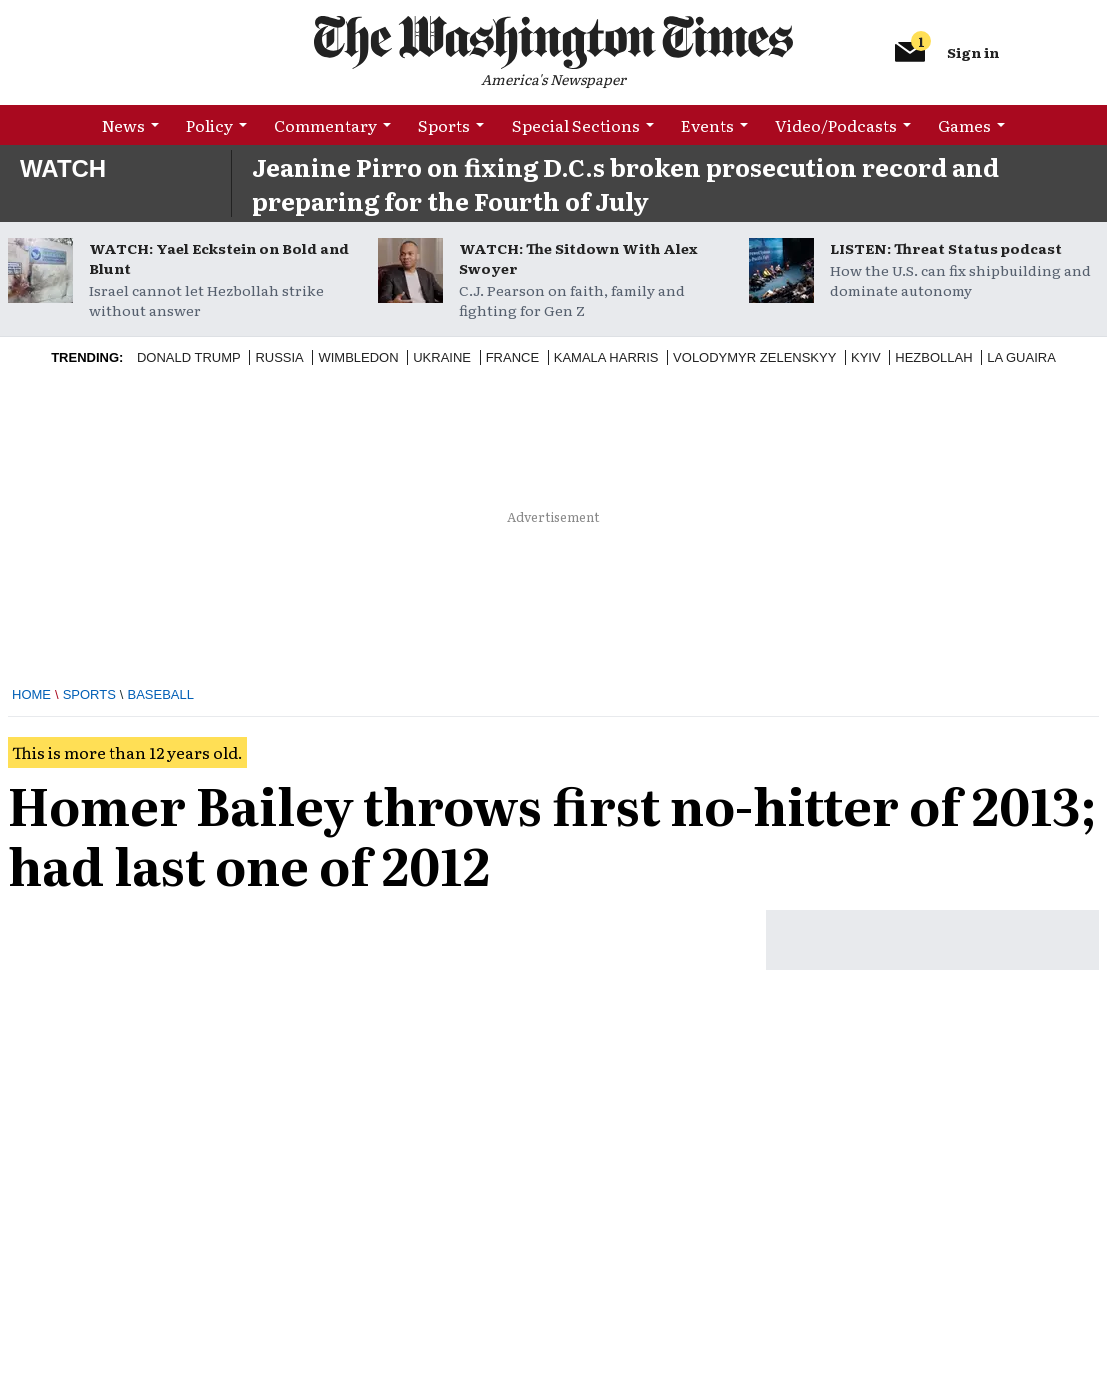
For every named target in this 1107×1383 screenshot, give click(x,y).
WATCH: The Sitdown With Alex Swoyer (578, 258)
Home (31, 694)
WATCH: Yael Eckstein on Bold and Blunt (219, 258)
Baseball (160, 694)
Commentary (325, 125)
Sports (444, 125)
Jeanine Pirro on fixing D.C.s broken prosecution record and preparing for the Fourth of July (625, 183)
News (123, 125)
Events (707, 125)
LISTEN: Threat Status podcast (946, 248)
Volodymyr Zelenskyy (754, 357)
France (512, 357)
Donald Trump (189, 357)
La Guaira (1021, 357)
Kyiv (866, 357)
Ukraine (442, 357)
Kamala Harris (606, 357)
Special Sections (576, 125)
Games (964, 125)
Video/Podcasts (836, 125)
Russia (279, 357)
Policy (209, 125)
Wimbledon (358, 357)
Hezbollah (933, 357)
